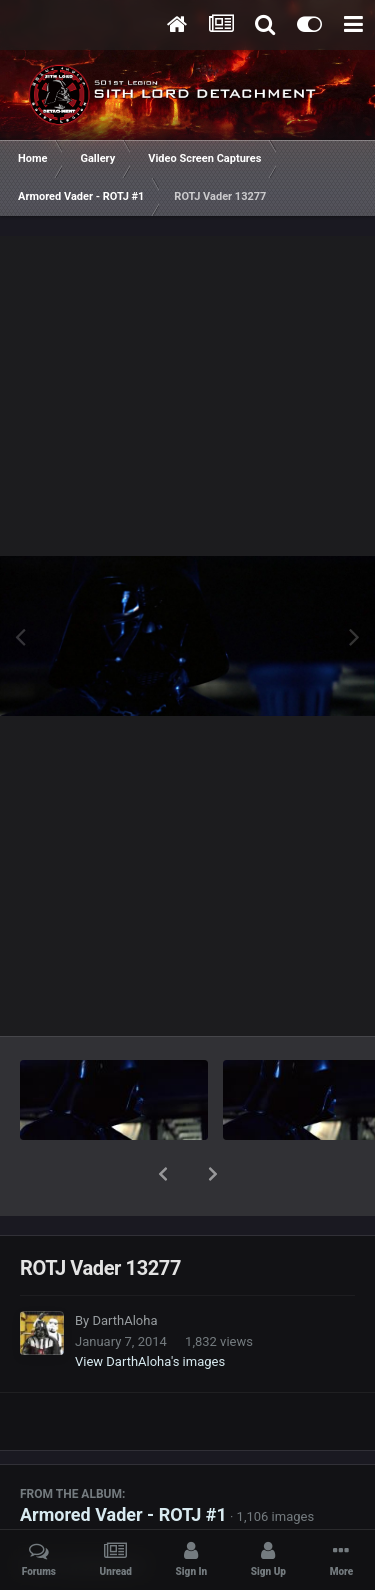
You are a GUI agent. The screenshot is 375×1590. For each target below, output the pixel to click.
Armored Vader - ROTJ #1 (123, 1462)
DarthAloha (124, 1268)
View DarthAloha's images (150, 1309)
